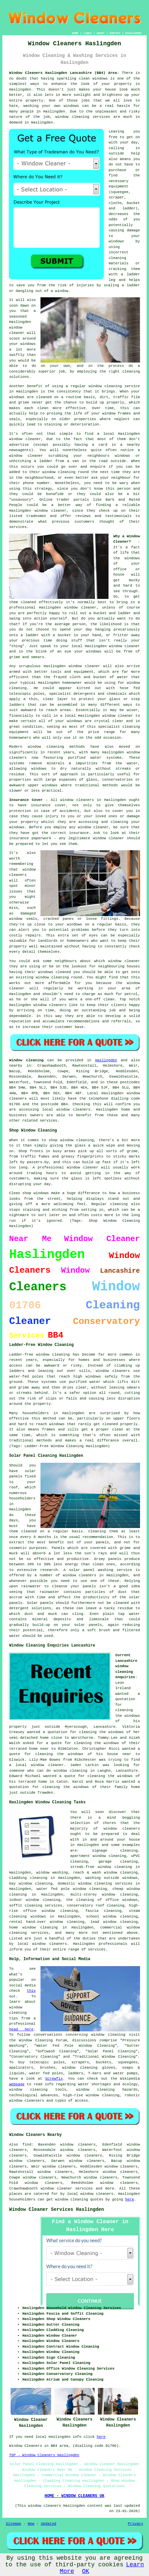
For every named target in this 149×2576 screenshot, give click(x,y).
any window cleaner (89, 827)
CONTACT (114, 33)
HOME (75, 33)
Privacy (135, 2524)
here (129, 2199)
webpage (16, 2084)
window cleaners (77, 800)
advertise (19, 445)
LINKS (88, 33)
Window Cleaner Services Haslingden (56, 2209)
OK (85, 2571)
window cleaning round (59, 977)
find (27, 2145)
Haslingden (106, 1060)
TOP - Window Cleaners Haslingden (44, 2455)
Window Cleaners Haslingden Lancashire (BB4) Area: (64, 73)
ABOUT (101, 33)
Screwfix (54, 2079)
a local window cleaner (36, 1765)
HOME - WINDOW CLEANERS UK (74, 2496)
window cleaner (124, 646)
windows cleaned (54, 972)
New (31, 2524)
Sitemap (13, 2524)
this (31, 1991)
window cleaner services (66, 2188)
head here (21, 2029)
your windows (88, 651)
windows (132, 558)
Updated (48, 2524)
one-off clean (99, 999)
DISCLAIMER (133, 33)
